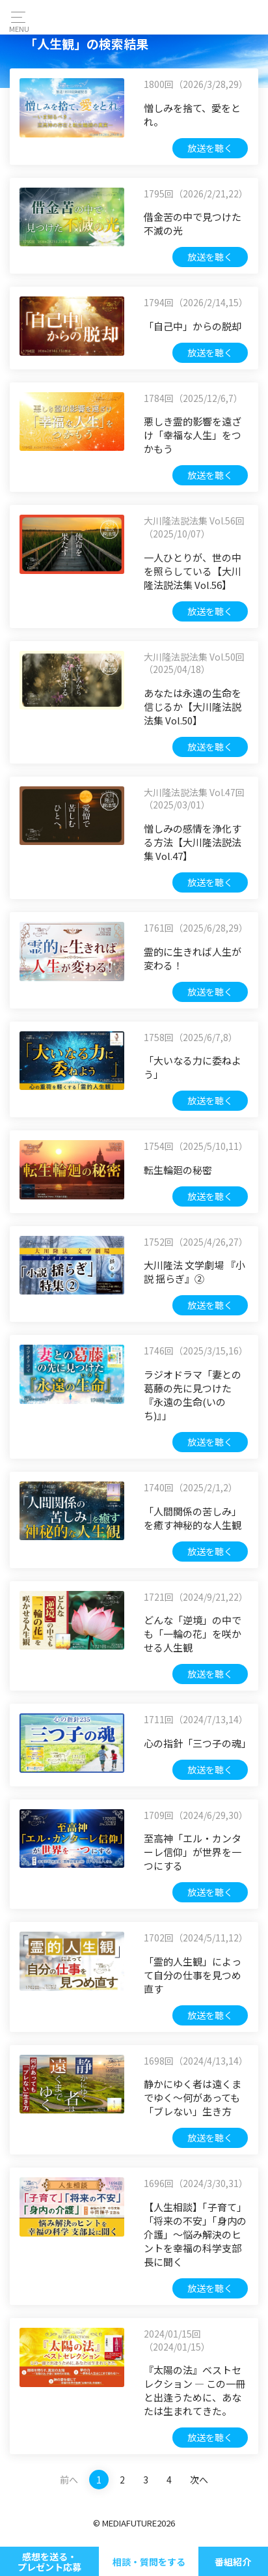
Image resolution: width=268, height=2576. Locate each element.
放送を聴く (210, 147)
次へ (199, 2479)
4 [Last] (169, 2479)
